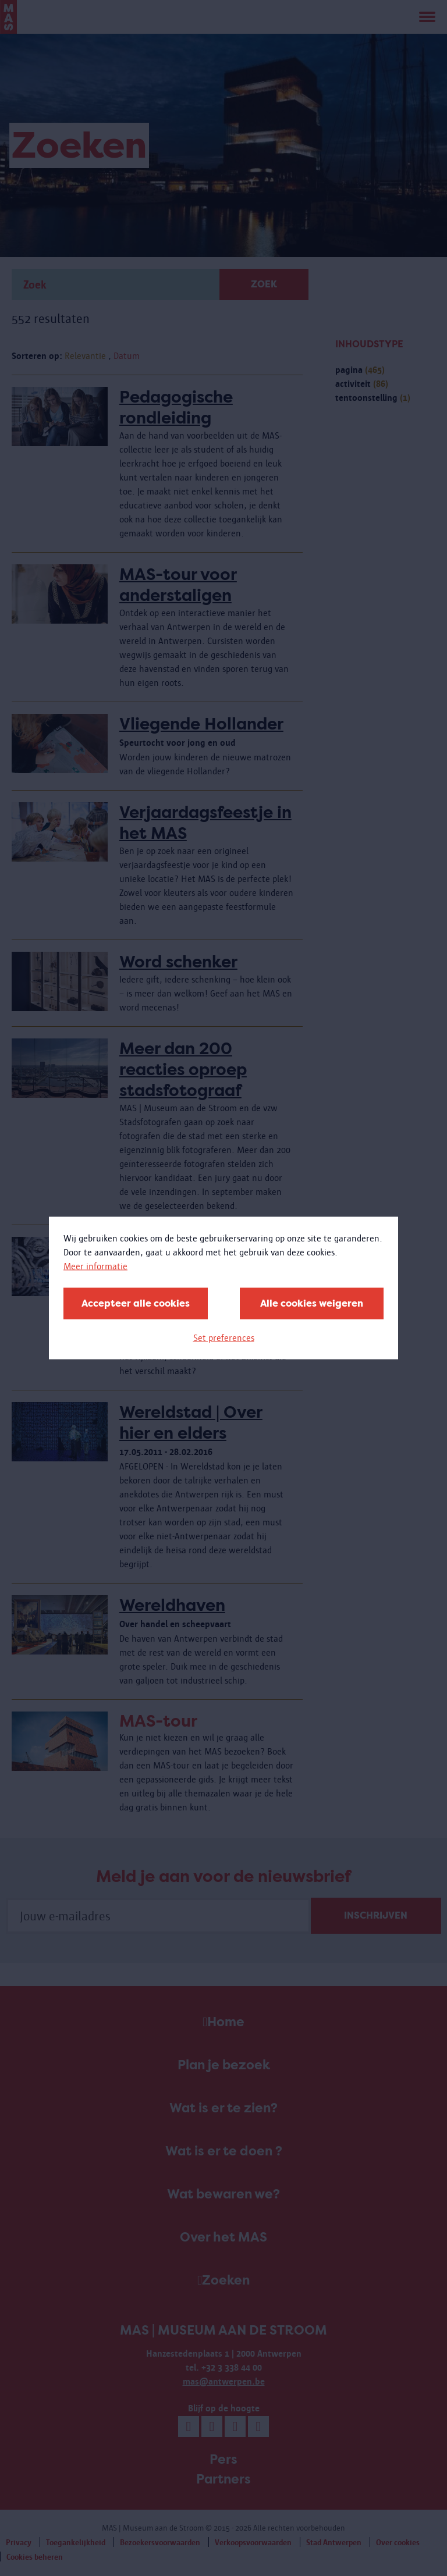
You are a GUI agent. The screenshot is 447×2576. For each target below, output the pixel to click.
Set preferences (223, 1338)
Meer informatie (95, 1266)
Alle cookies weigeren (311, 1303)
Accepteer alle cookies (135, 1303)
